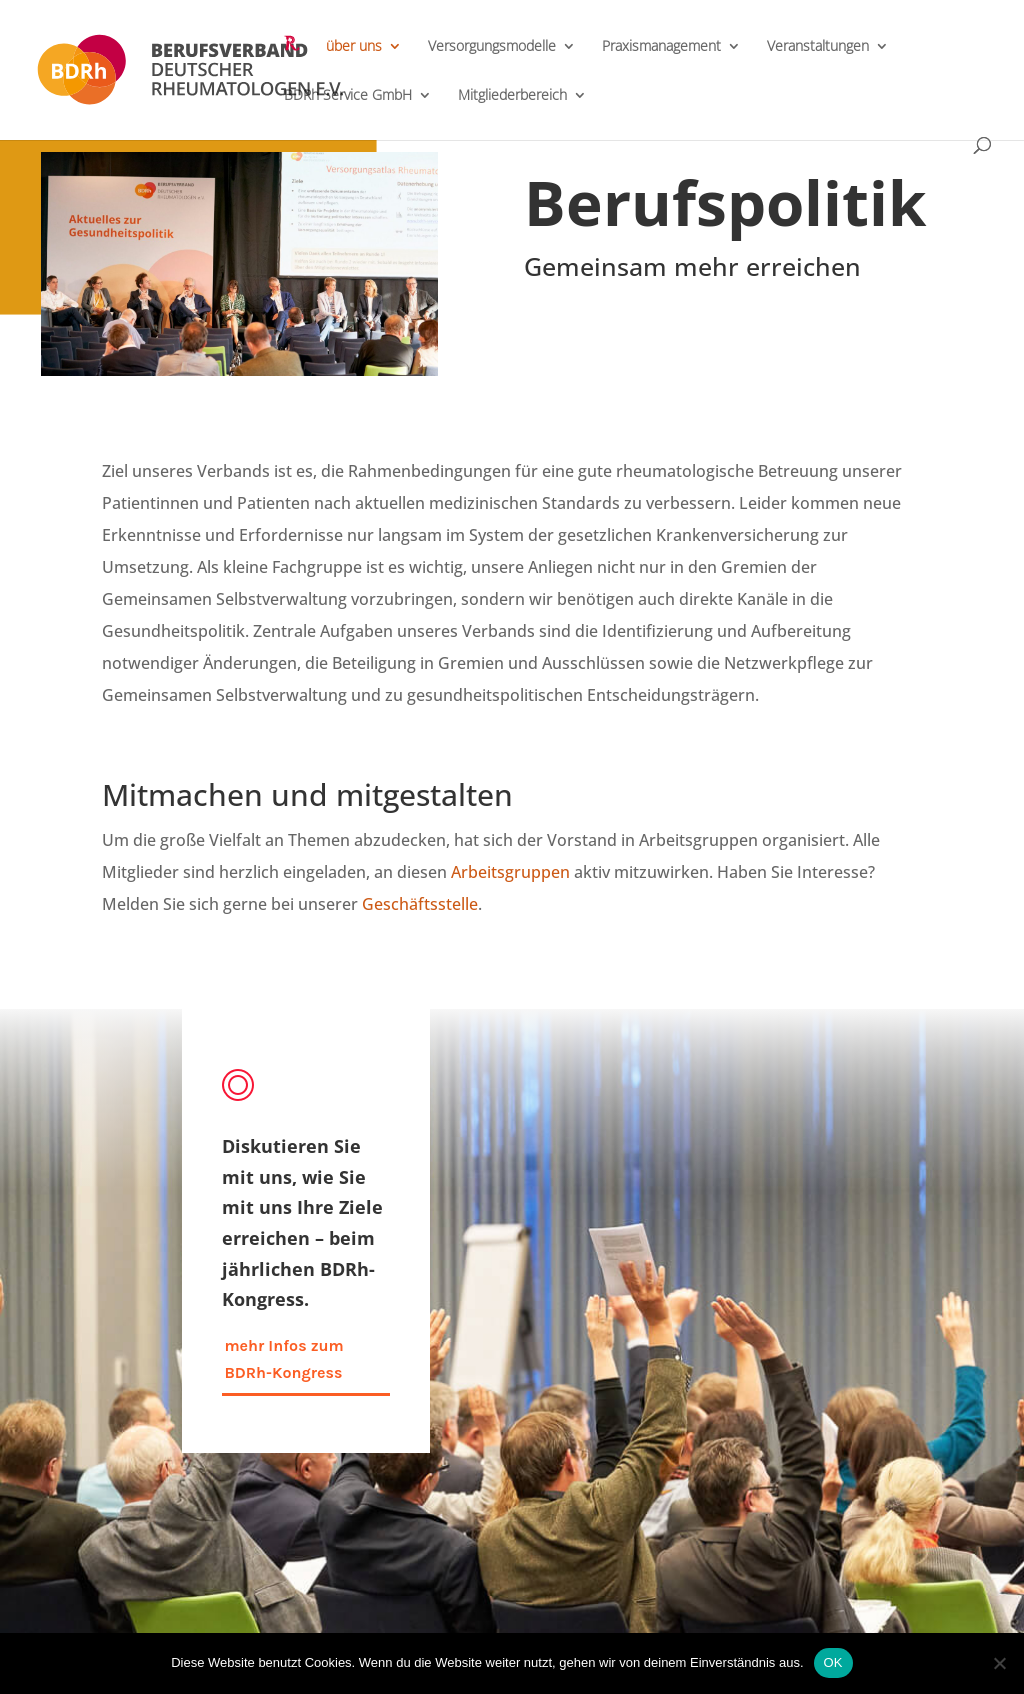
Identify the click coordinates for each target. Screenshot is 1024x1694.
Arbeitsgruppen (510, 872)
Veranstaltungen (818, 47)
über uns (354, 47)
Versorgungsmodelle (492, 47)
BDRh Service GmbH (348, 96)
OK (833, 1662)
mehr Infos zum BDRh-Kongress (283, 1359)
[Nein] (999, 1663)
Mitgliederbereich (512, 96)
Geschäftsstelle (420, 904)
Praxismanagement (661, 47)
